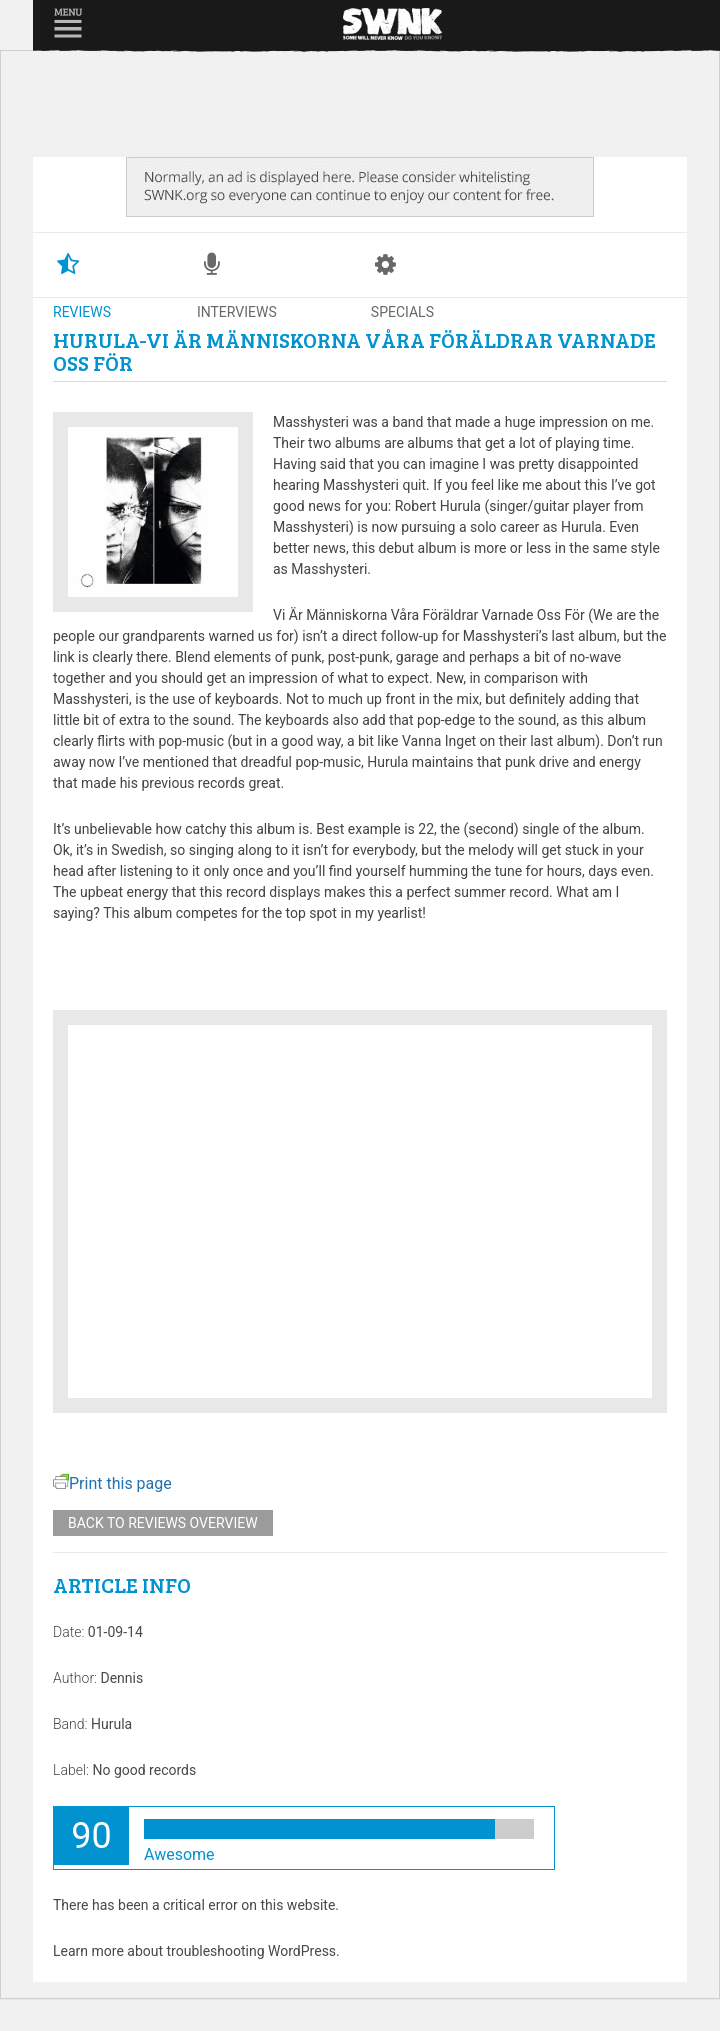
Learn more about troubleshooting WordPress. (196, 1951)
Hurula (111, 1724)
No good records (144, 1770)
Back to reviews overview (163, 1523)
